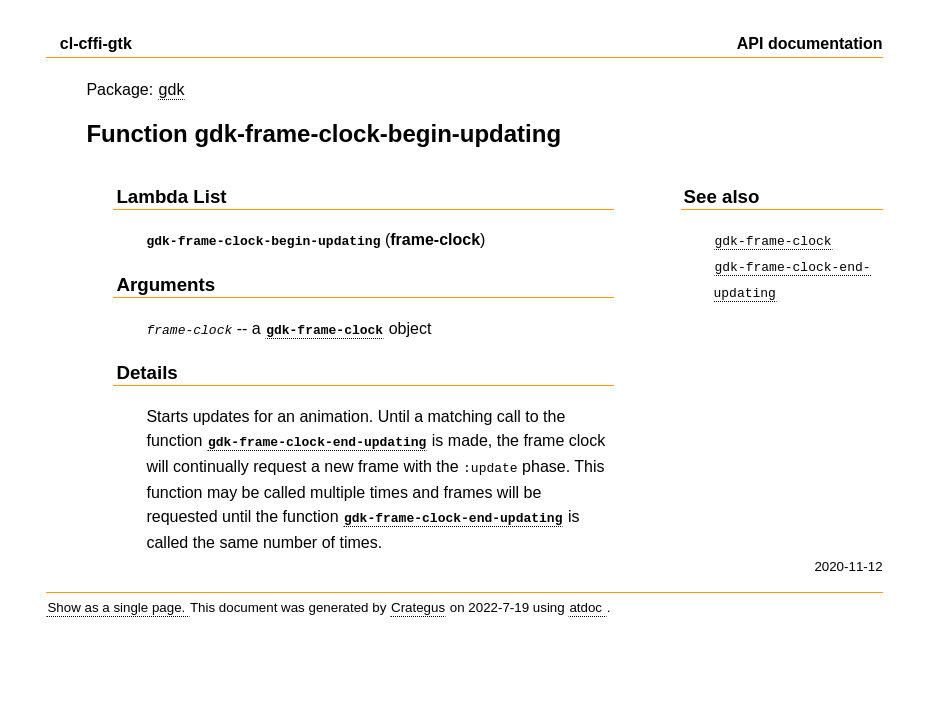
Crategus (418, 597)
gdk (172, 89)
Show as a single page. (118, 597)
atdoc (587, 597)
